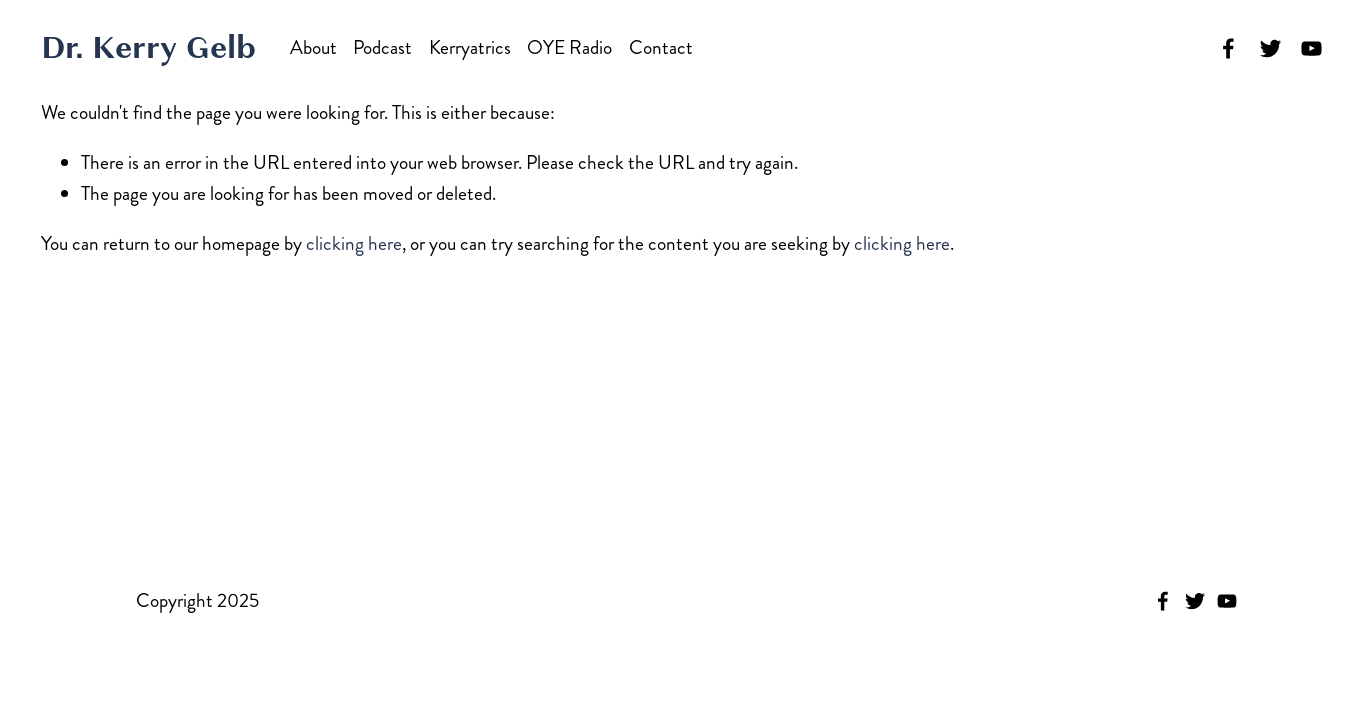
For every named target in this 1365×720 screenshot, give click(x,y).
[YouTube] (1311, 48)
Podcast (382, 47)
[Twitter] (1270, 48)
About (313, 47)
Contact (661, 47)
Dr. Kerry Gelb (148, 47)
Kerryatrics (470, 47)
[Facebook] (1228, 48)
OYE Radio (569, 47)
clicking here (354, 243)
